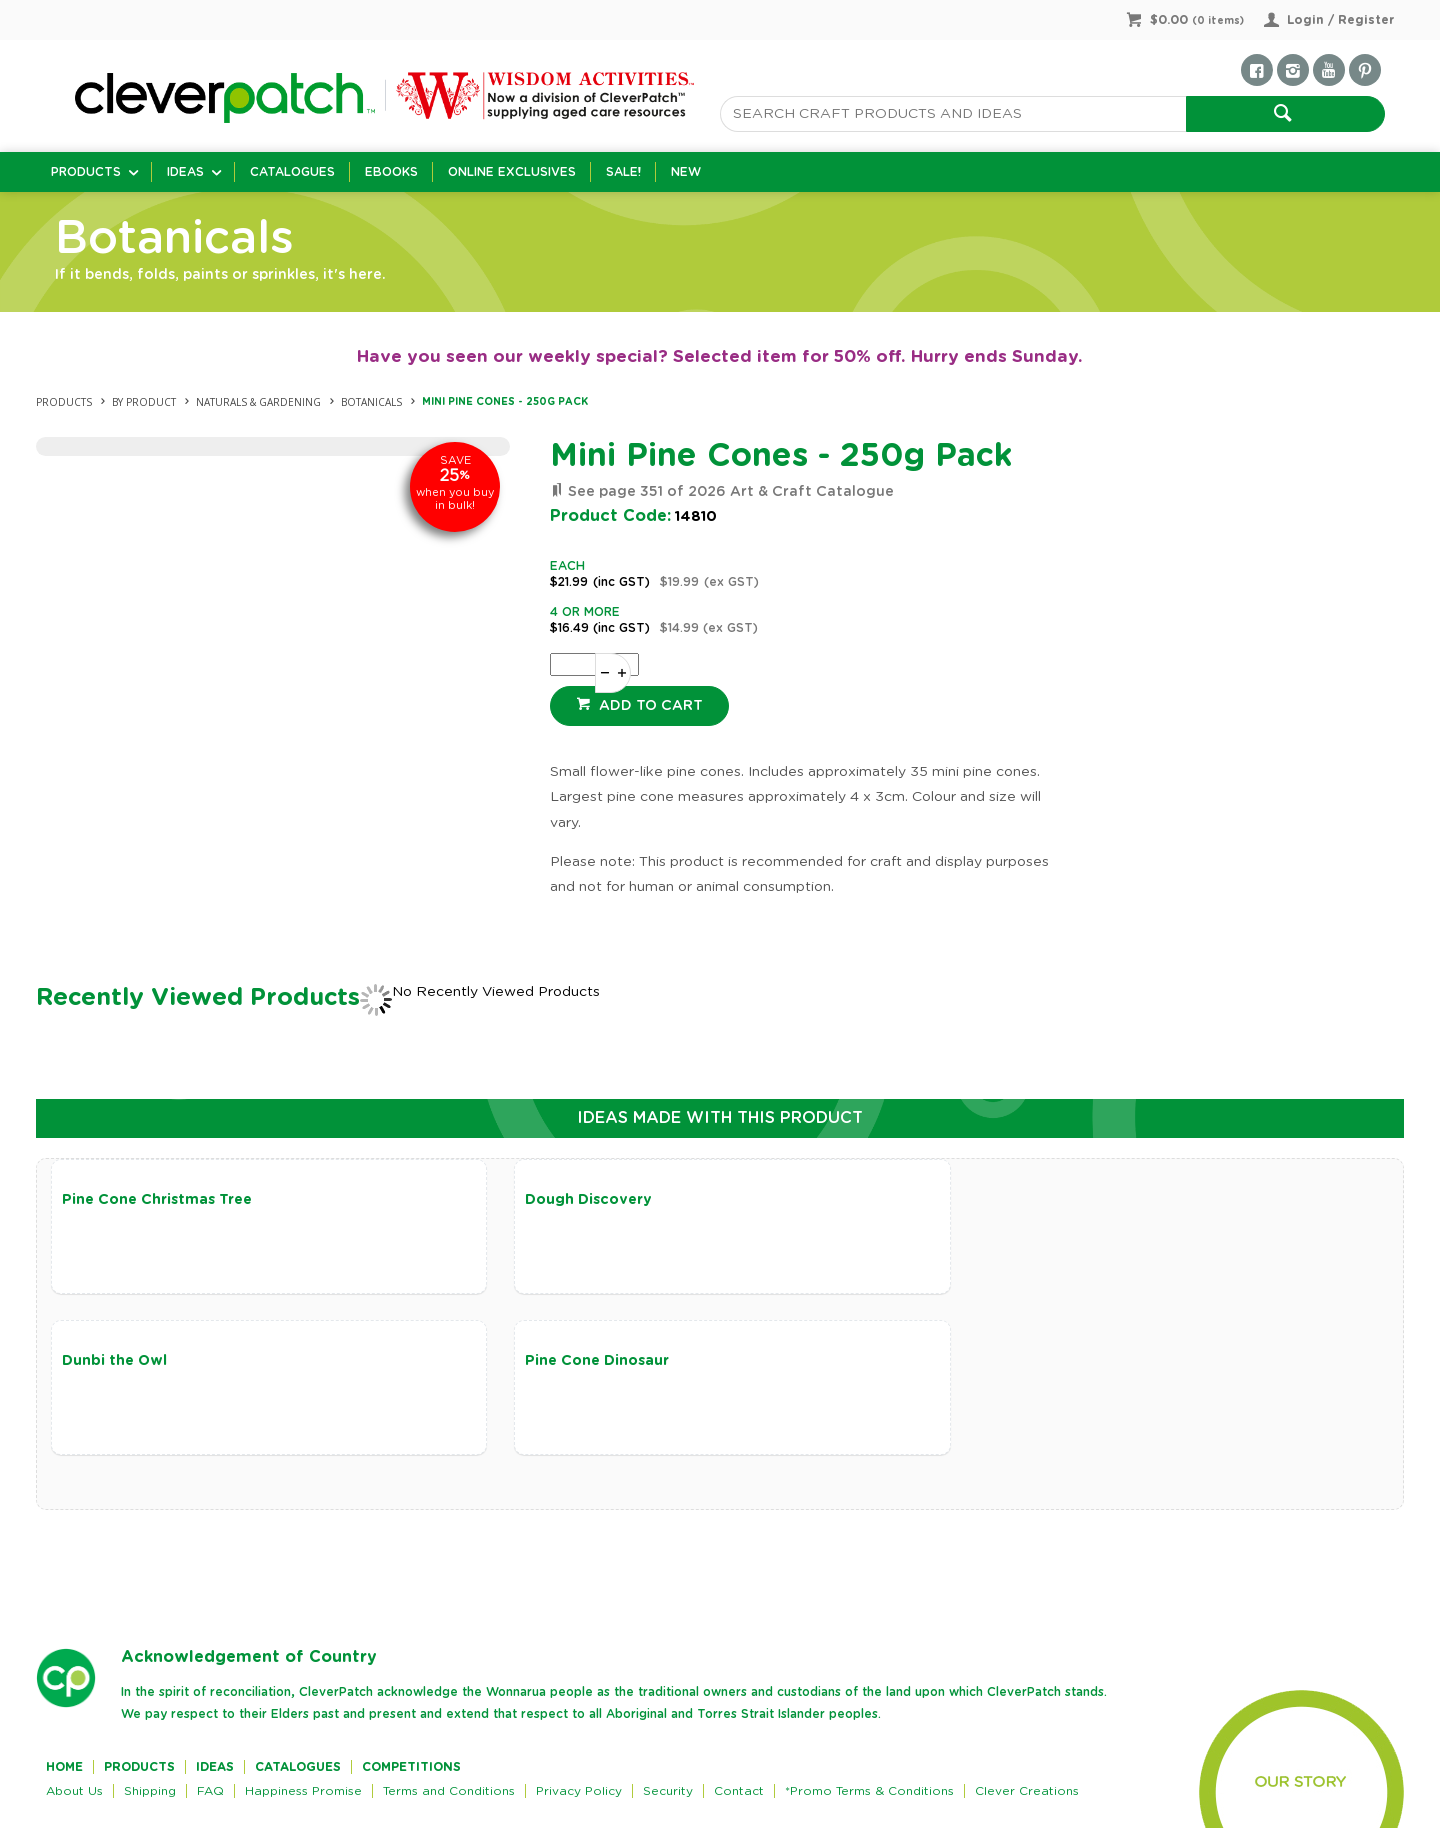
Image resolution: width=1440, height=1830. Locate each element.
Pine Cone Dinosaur (134, 1362)
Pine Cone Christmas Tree (157, 1200)
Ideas (185, 172)
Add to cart (649, 706)
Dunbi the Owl (1015, 1200)
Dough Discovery (575, 1200)
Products (86, 172)
